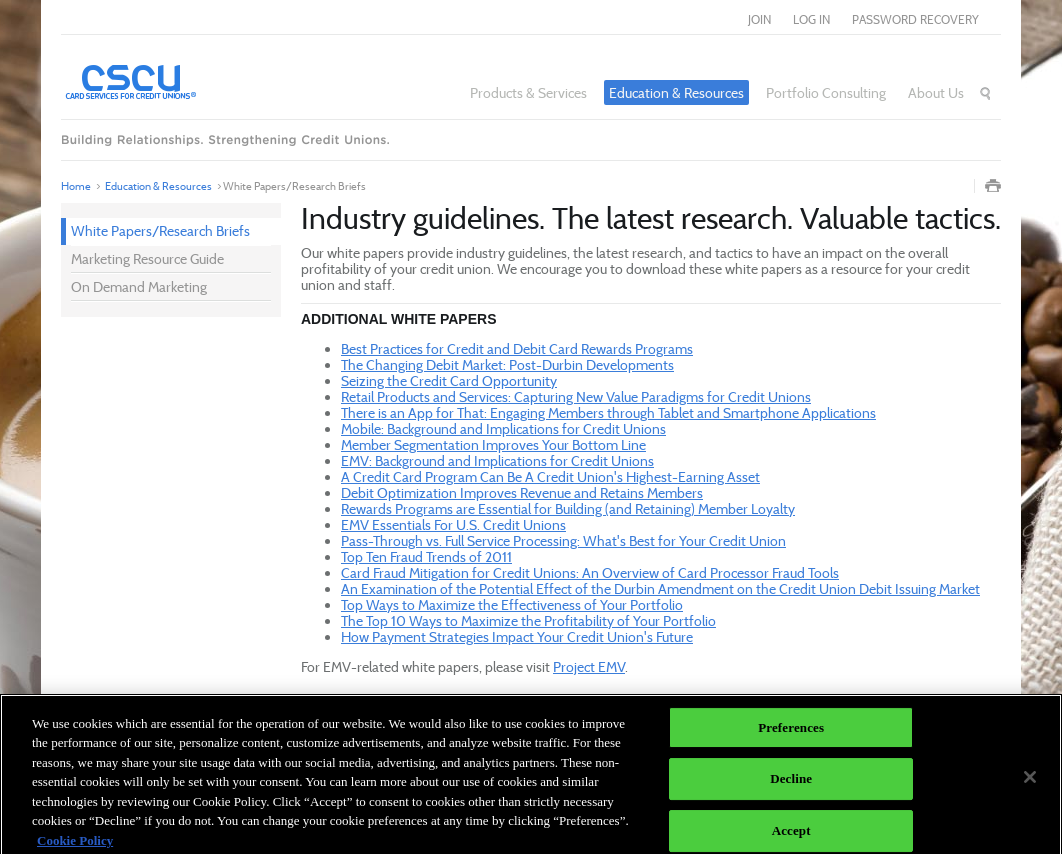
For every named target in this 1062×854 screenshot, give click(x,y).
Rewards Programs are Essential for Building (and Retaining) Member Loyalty (568, 508)
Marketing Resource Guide (147, 258)
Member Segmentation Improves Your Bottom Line (493, 444)
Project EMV (589, 666)
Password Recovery (915, 19)
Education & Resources (676, 92)
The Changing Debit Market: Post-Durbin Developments (507, 364)
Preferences (791, 732)
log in (811, 19)
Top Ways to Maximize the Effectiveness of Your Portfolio (512, 604)
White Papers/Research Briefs (160, 230)
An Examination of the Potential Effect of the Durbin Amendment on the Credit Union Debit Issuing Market (660, 588)
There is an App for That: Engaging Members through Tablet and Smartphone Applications (608, 412)
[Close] (1030, 782)
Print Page (993, 186)
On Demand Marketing (139, 286)
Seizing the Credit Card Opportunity (449, 380)
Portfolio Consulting (826, 92)
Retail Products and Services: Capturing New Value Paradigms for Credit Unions (576, 396)
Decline (791, 784)
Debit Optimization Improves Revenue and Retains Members (522, 492)
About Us (936, 92)
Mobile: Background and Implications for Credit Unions (503, 428)
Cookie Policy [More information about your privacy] (75, 845)
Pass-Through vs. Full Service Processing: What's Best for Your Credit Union (563, 540)
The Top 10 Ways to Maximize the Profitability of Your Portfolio (528, 620)
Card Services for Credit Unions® (186, 81)
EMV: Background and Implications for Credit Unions (497, 460)
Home (76, 186)
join (759, 19)
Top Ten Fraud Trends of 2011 (426, 556)
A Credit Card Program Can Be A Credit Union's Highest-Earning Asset (550, 476)
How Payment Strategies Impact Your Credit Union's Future (517, 636)
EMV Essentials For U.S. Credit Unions (453, 524)
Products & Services (528, 92)
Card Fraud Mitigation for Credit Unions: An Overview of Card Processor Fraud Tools (590, 572)
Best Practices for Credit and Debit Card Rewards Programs (517, 348)
